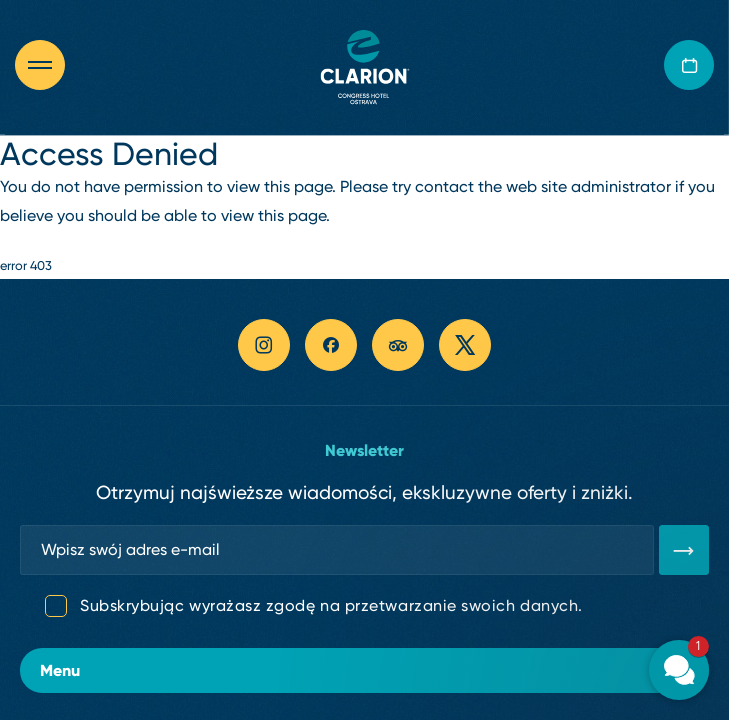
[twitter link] (465, 345)
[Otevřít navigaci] (50, 65)
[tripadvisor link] (398, 345)
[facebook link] (331, 345)
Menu (364, 670)
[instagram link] (264, 345)
